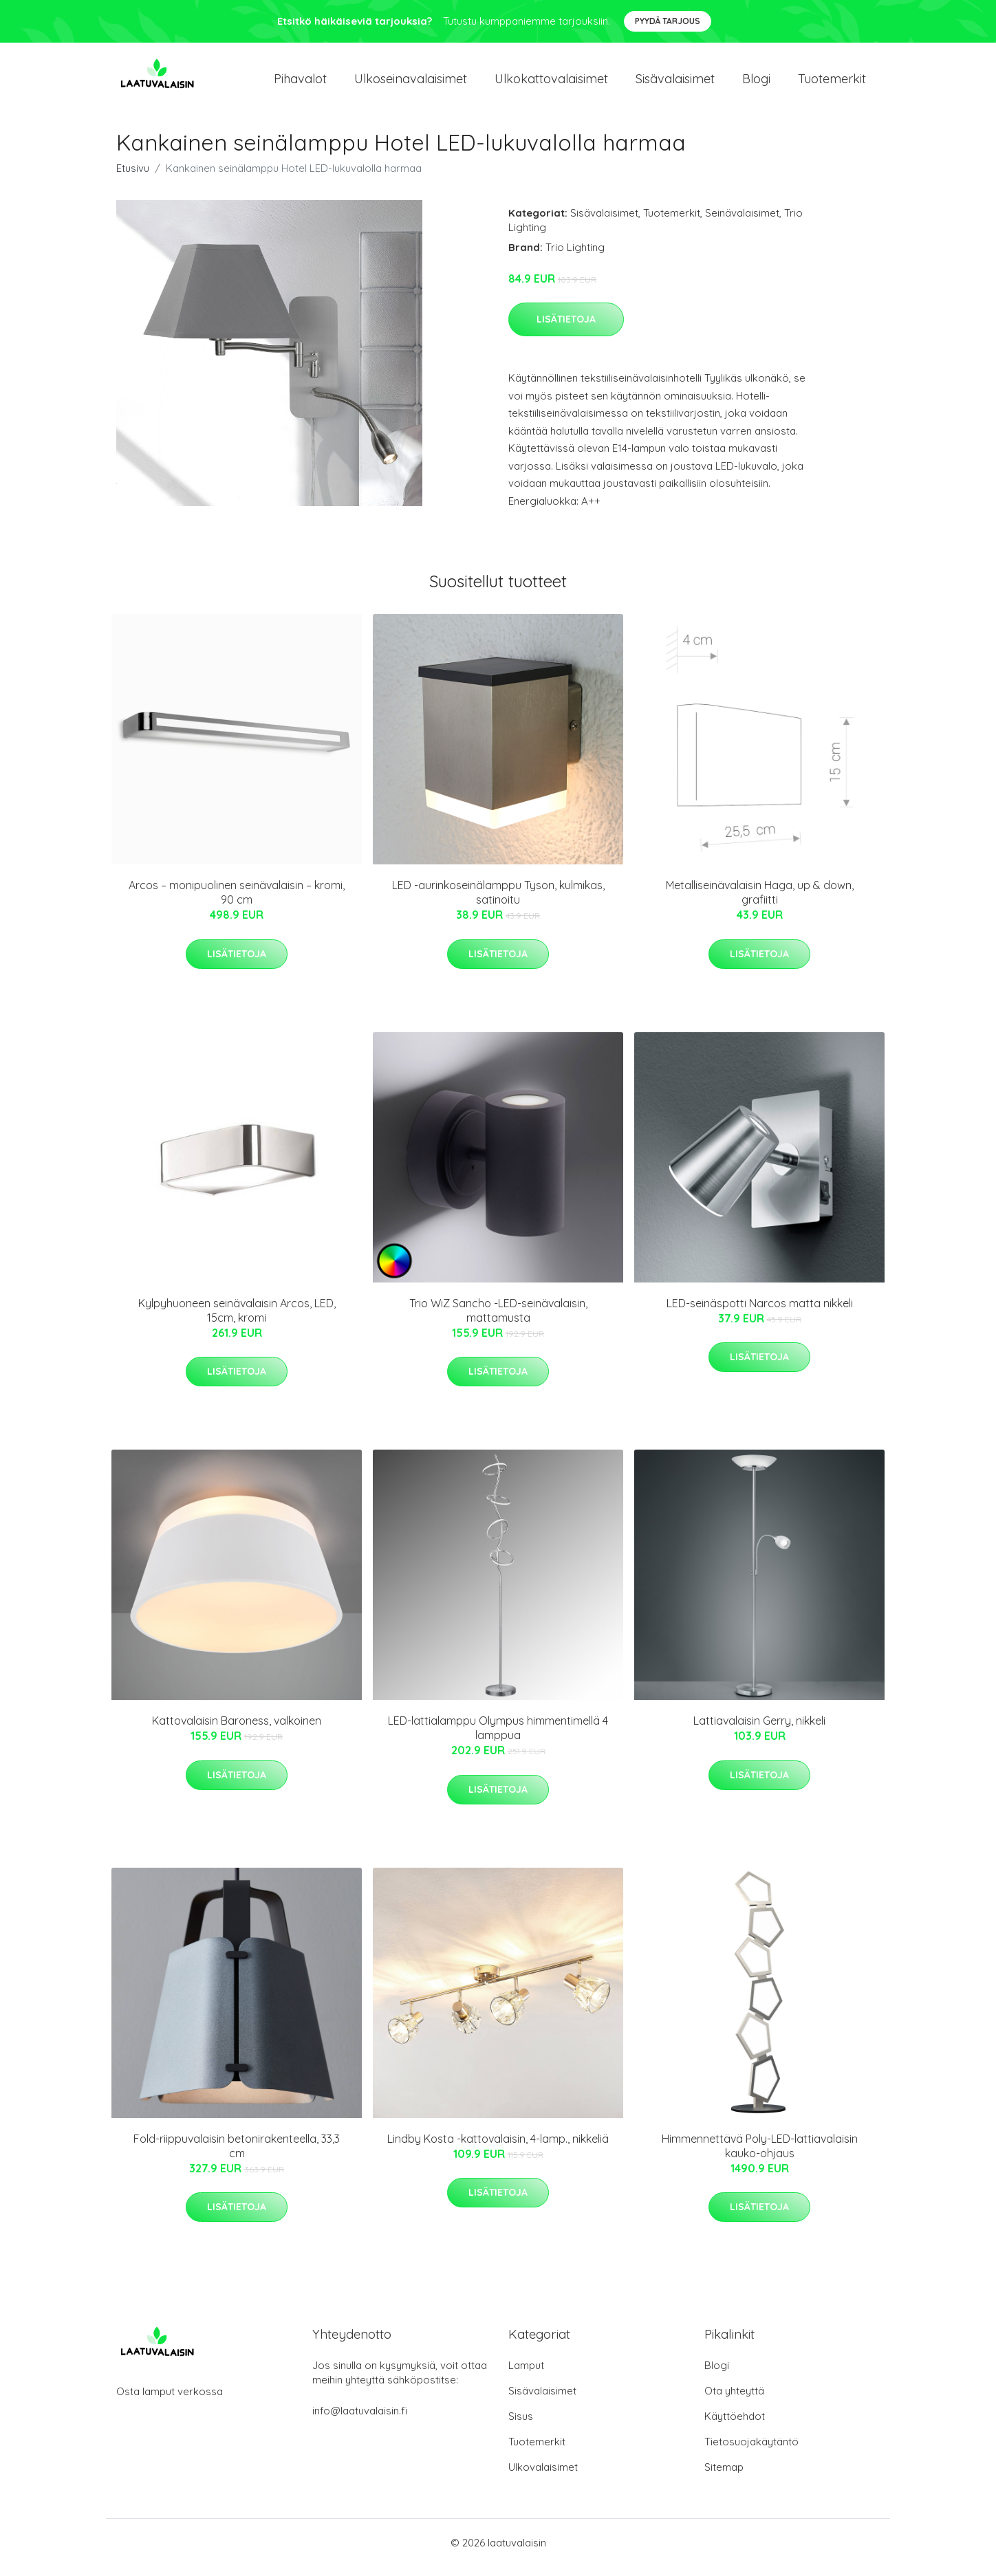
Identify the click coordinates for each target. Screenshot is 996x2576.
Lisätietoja (566, 329)
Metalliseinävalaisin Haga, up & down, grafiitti (760, 902)
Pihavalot (300, 83)
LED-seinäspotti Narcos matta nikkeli (760, 1313)
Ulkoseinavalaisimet (410, 83)
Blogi (756, 83)
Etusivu (132, 177)
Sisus (520, 2425)
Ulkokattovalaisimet (551, 83)
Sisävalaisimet (675, 83)
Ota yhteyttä (734, 2400)
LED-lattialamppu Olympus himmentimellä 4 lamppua (498, 1737)
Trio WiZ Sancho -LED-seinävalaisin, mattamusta (498, 1320)
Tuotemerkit (832, 83)
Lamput (526, 2374)
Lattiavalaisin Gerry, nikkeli (759, 1730)
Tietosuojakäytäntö (751, 2451)
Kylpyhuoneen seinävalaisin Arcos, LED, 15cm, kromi (237, 1320)
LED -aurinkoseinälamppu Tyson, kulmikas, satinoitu (498, 902)
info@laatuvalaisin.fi (359, 2420)
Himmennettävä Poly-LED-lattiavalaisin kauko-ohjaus (760, 2155)
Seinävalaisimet (742, 222)
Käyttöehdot (734, 2425)
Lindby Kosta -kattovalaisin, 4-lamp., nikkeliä (498, 2148)
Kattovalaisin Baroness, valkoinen (236, 1730)
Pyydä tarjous (667, 21)
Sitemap (724, 2476)
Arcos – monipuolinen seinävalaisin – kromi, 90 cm (237, 902)
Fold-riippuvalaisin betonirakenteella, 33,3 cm (236, 2155)
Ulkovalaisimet (543, 2476)
